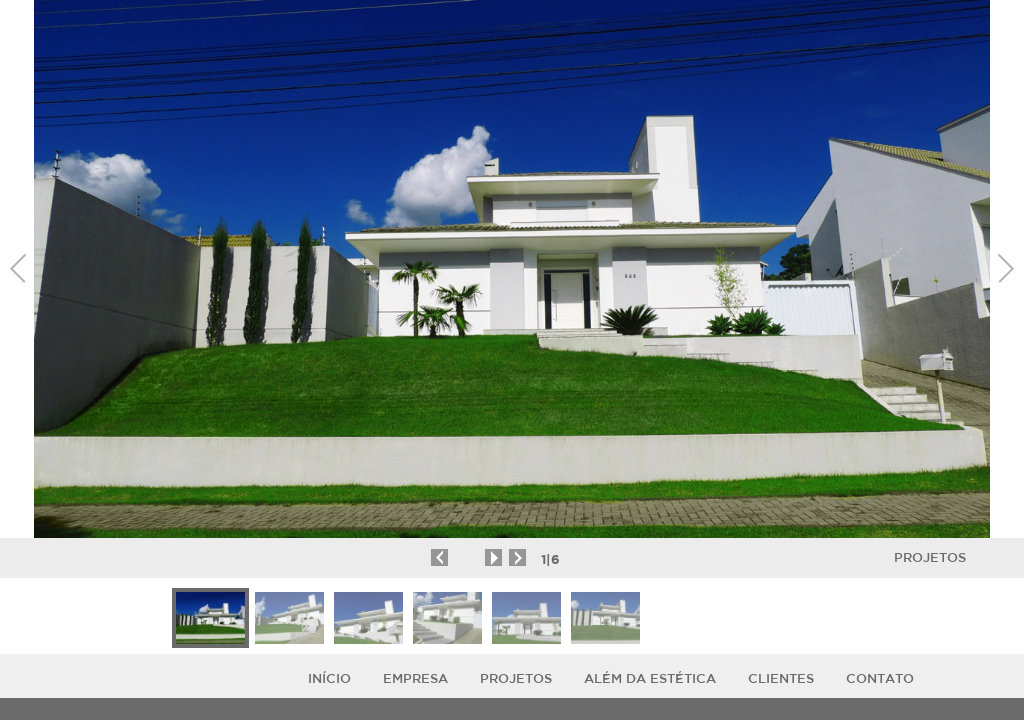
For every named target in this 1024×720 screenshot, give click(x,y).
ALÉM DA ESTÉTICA (650, 678)
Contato (880, 678)
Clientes (781, 678)
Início (329, 678)
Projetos (930, 557)
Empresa (415, 678)
